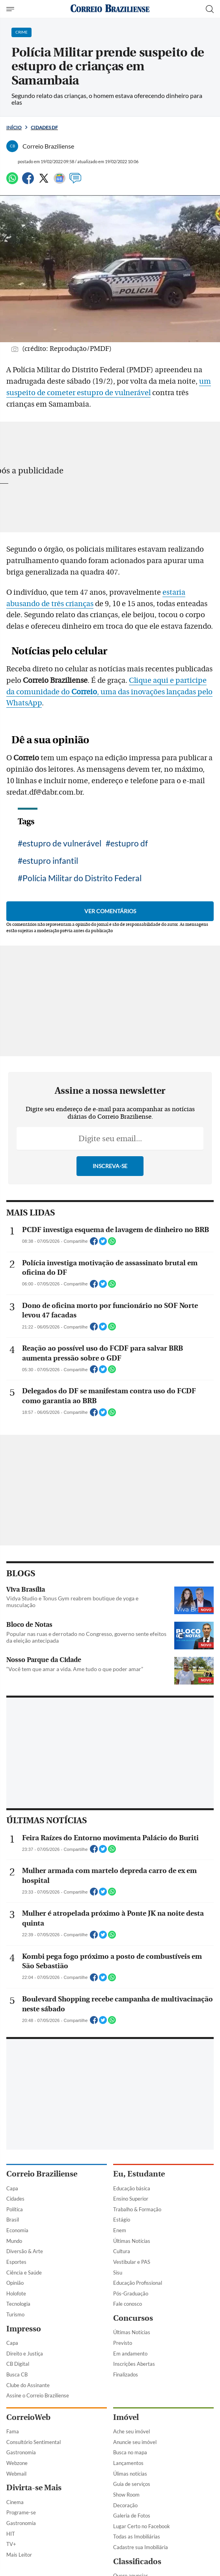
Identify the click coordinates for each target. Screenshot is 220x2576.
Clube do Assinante (28, 2385)
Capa (12, 2188)
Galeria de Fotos (131, 2515)
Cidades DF (44, 127)
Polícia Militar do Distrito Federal (82, 878)
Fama (12, 2431)
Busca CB (17, 2374)
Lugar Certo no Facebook (141, 2526)
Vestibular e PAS (131, 2262)
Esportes (16, 2262)
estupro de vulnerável (61, 843)
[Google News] (59, 182)
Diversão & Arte (24, 2251)
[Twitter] (44, 182)
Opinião (15, 2283)
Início (14, 127)
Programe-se (21, 2512)
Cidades (15, 2198)
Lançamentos (128, 2463)
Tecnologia (18, 2304)
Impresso (23, 2328)
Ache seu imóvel (131, 2431)
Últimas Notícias (131, 2241)
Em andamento (130, 2353)
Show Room (126, 2494)
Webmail (16, 2473)
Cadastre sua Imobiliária (140, 2547)
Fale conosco (127, 2304)
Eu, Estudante (139, 2173)
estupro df (129, 843)
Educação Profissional (137, 2283)
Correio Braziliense (41, 2173)
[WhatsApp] (12, 182)
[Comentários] (75, 182)
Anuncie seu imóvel (135, 2442)
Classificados (137, 2561)
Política (14, 2209)
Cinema (15, 2502)
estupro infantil (50, 860)
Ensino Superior (130, 2198)
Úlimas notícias (130, 2473)
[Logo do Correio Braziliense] (110, 9)
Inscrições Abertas (134, 2364)
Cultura (121, 2251)
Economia (17, 2230)
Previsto (122, 2343)
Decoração (125, 2505)
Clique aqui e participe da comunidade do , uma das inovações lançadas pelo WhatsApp (109, 692)
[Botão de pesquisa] (210, 9)
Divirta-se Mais (34, 2487)
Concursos (133, 2318)
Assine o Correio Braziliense (37, 2395)
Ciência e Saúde (24, 2272)
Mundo (14, 2241)
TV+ (11, 2544)
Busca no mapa (130, 2452)
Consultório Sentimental (33, 2442)
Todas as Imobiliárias (136, 2536)
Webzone (17, 2463)
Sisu (117, 2272)
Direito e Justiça (24, 2353)
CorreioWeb (28, 2417)
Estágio (121, 2219)
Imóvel (126, 2417)
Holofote (16, 2293)
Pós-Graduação (130, 2293)
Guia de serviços (131, 2484)
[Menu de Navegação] (11, 9)
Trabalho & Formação (137, 2209)
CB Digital (17, 2364)
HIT (10, 2534)
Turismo (15, 2314)
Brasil (12, 2219)
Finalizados (125, 2374)
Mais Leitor (19, 2555)
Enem (119, 2230)
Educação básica (131, 2188)
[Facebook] (28, 182)
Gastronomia (21, 2452)
